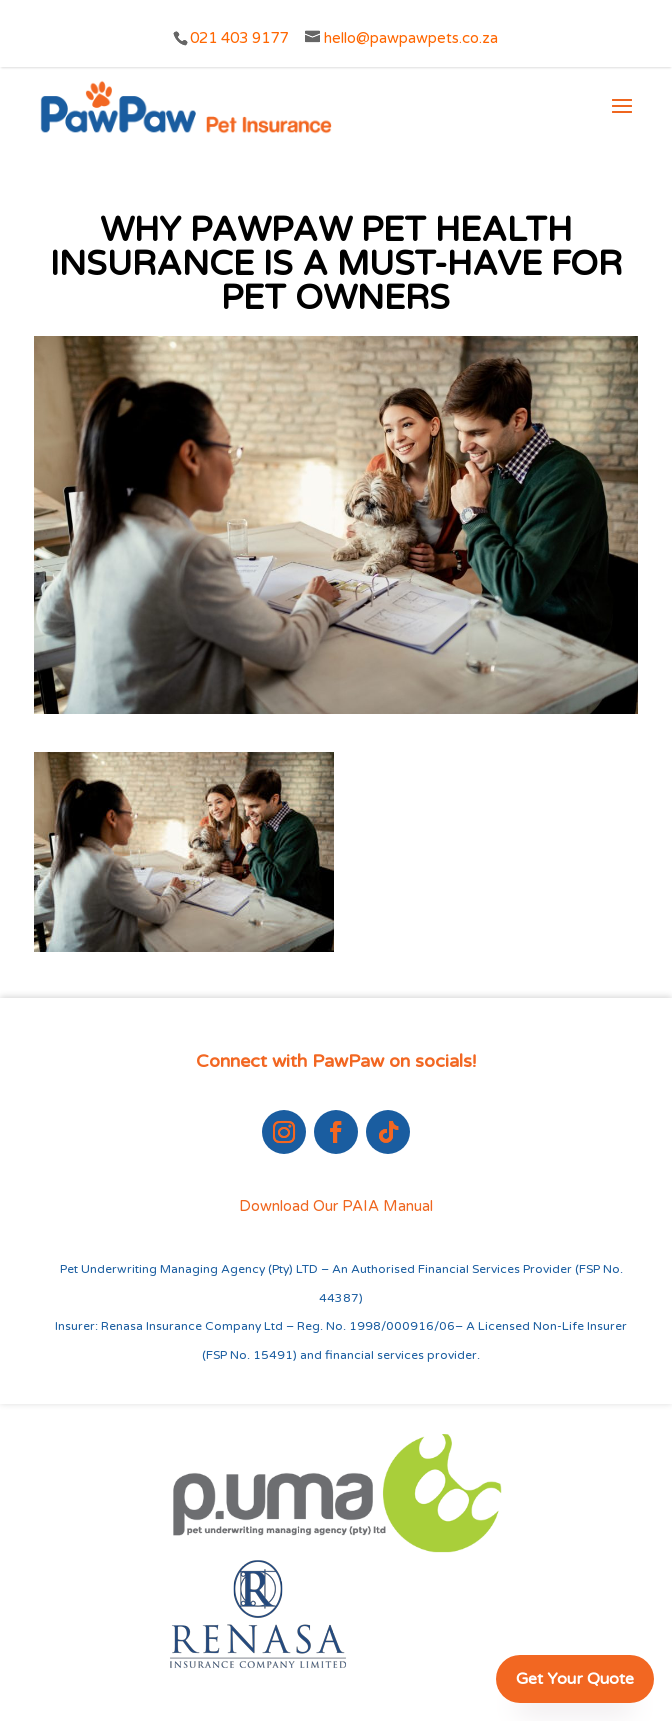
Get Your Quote (575, 1679)
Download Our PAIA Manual (336, 1206)
